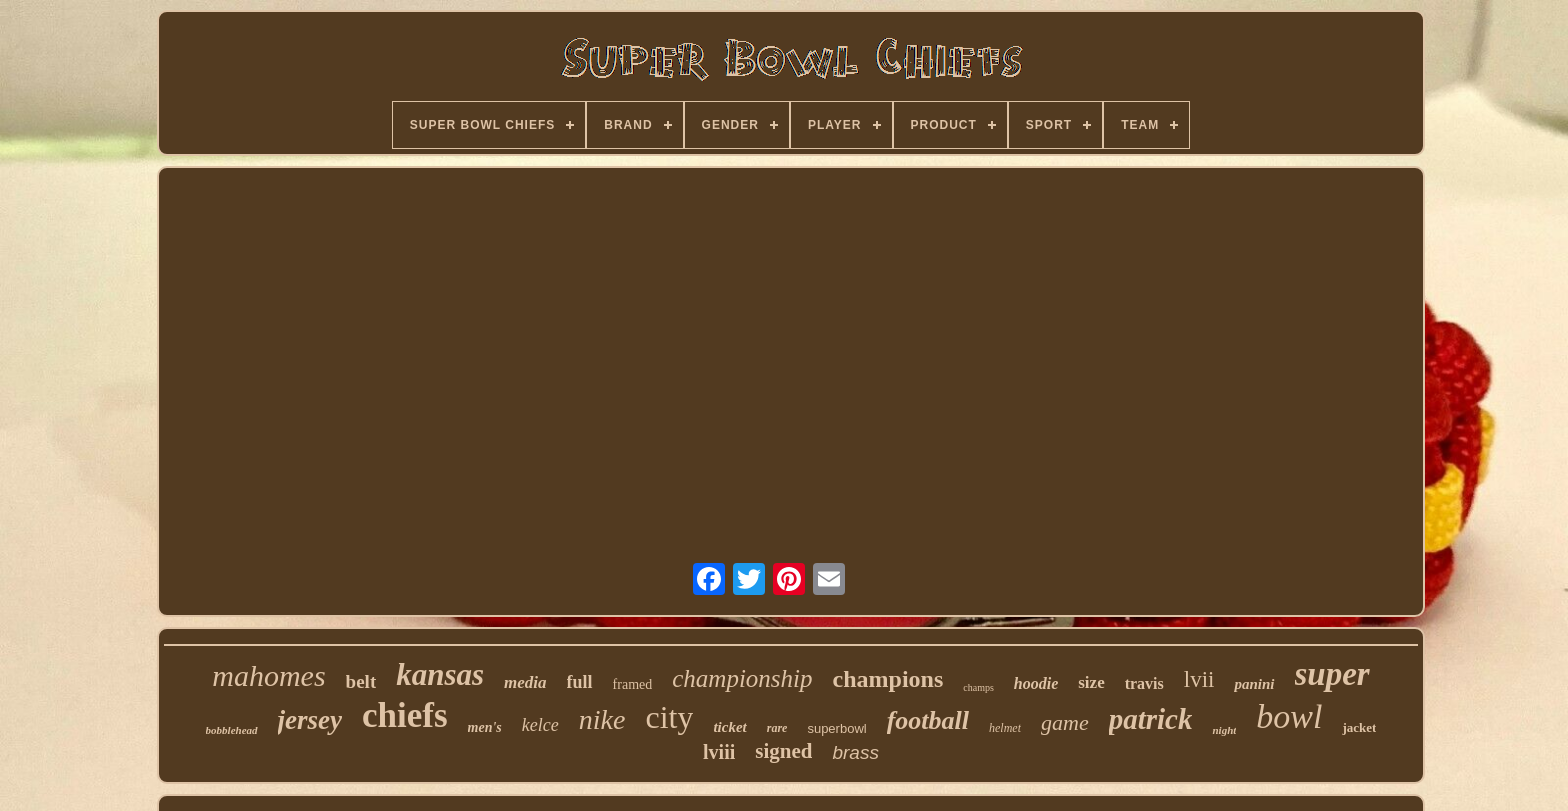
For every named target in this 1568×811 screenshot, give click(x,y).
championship (742, 678)
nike (602, 719)
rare (777, 728)
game (1065, 722)
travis (1144, 683)
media (525, 682)
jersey (310, 720)
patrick (1151, 719)
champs (978, 687)
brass (855, 752)
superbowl (836, 728)
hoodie (1036, 683)
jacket (1359, 727)
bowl (1289, 716)
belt (361, 681)
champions (888, 679)
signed (783, 751)
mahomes (268, 675)
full (580, 682)
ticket (729, 727)
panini (1254, 684)
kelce (540, 725)
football (928, 720)
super (1332, 674)
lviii (719, 752)
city (669, 717)
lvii (1199, 679)
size (1091, 682)
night (1224, 730)
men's (485, 727)
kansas (440, 674)
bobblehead (232, 730)
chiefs (405, 715)
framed (633, 684)
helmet (1005, 728)
